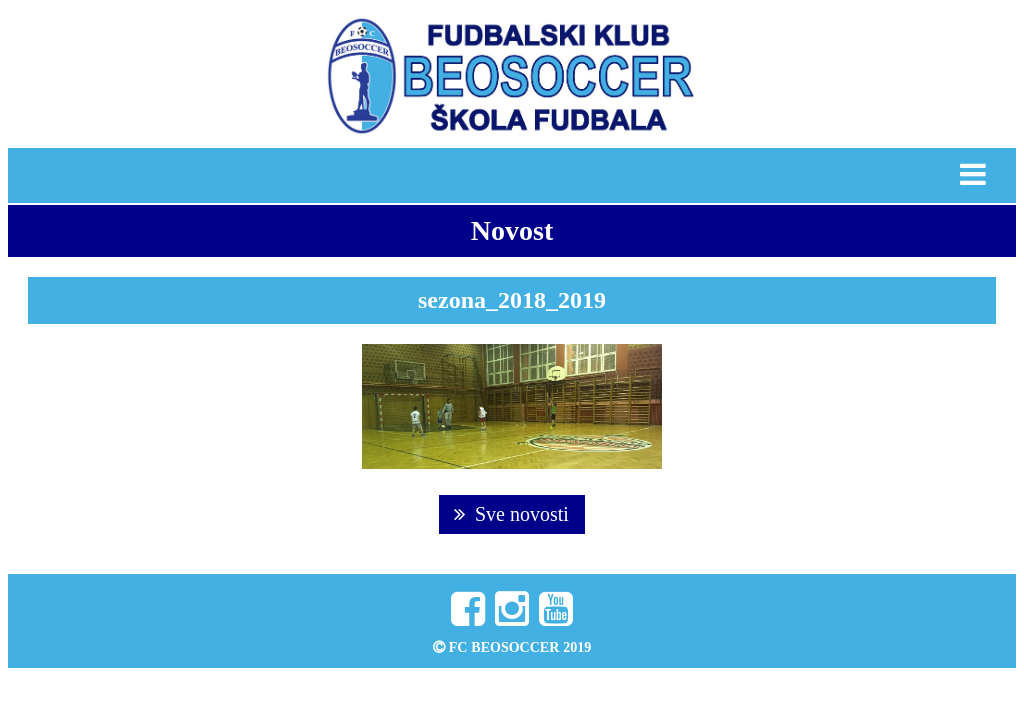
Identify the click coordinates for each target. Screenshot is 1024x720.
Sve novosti (511, 514)
